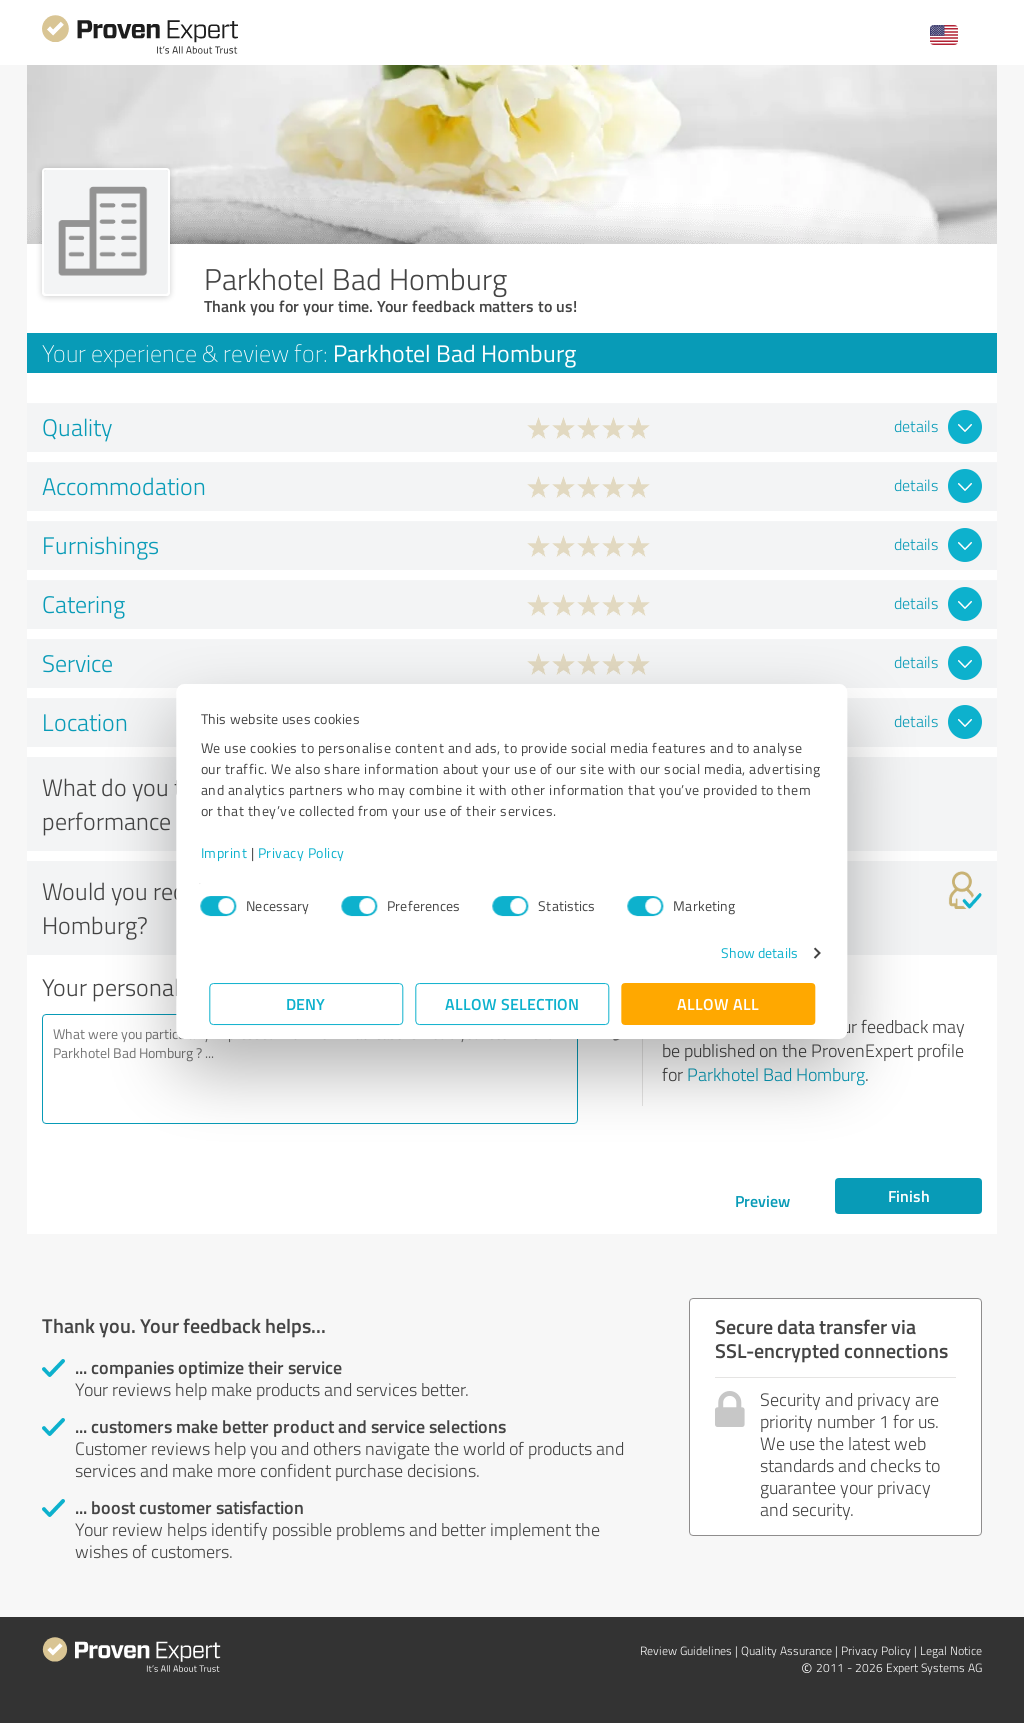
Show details (750, 952)
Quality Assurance (786, 1650)
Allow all (718, 1003)
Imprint (232, 852)
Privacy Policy (309, 852)
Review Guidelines (686, 1650)
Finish (909, 1195)
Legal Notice (951, 1650)
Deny (306, 1003)
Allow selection (512, 1003)
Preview (762, 1200)
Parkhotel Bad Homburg (776, 1074)
